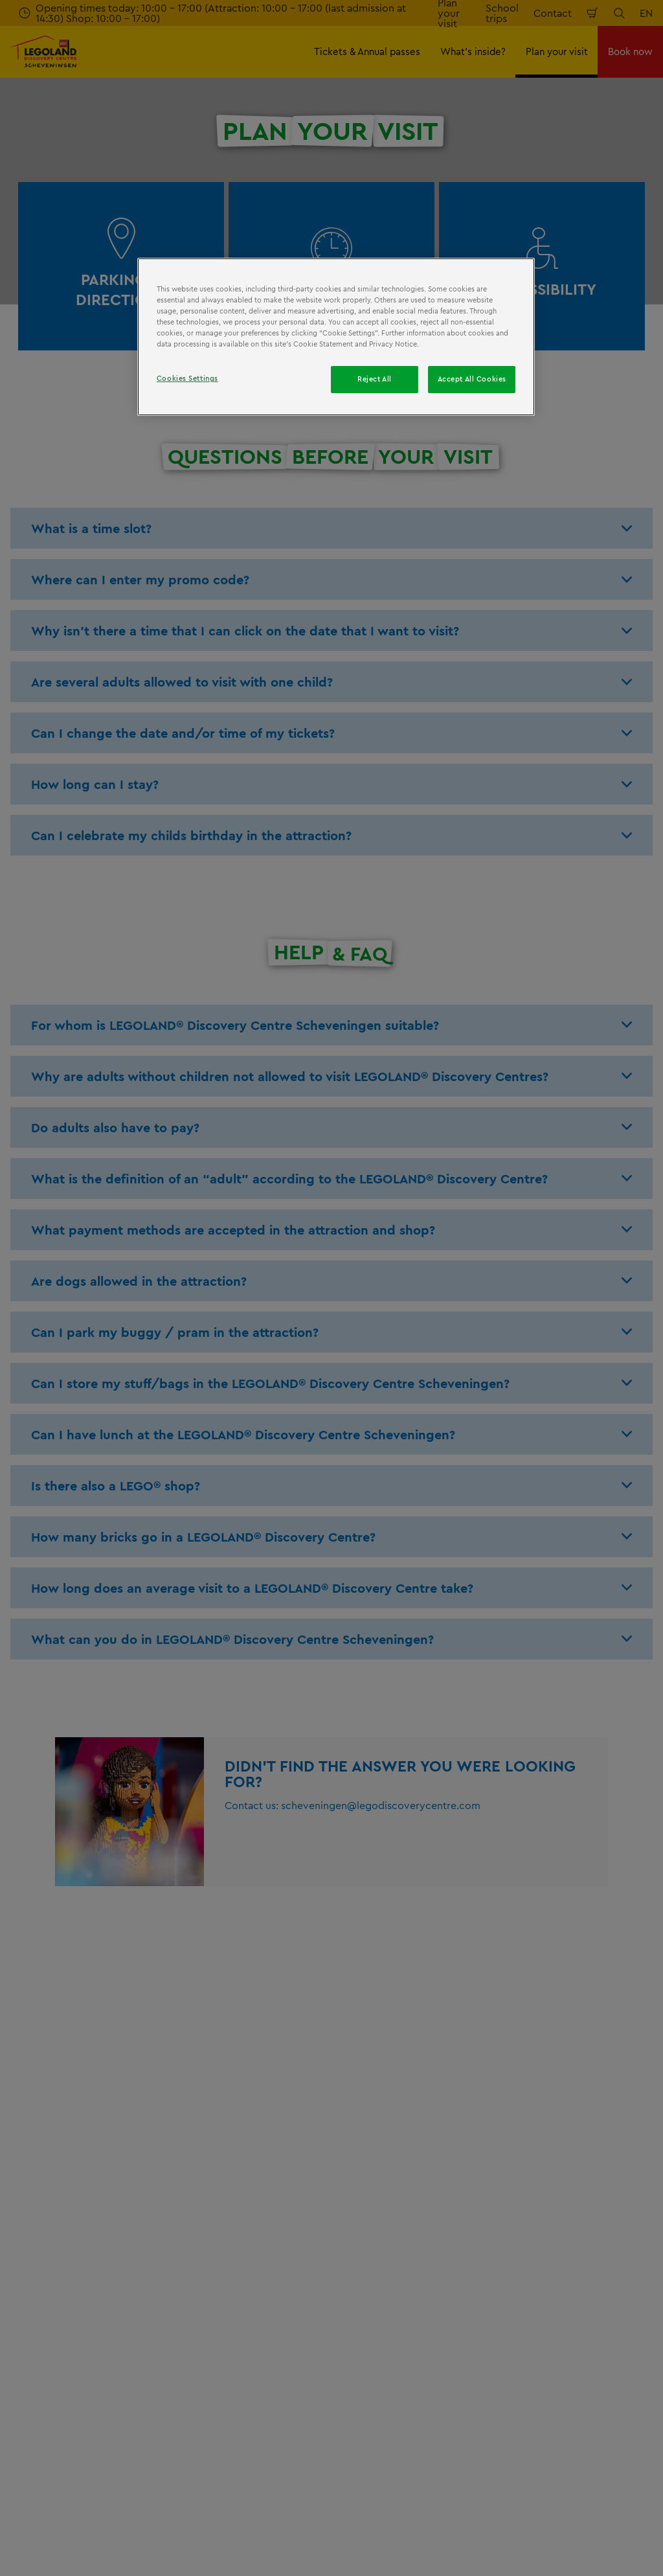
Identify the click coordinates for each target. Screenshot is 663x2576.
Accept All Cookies (472, 378)
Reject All (374, 378)
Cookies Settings (187, 378)
